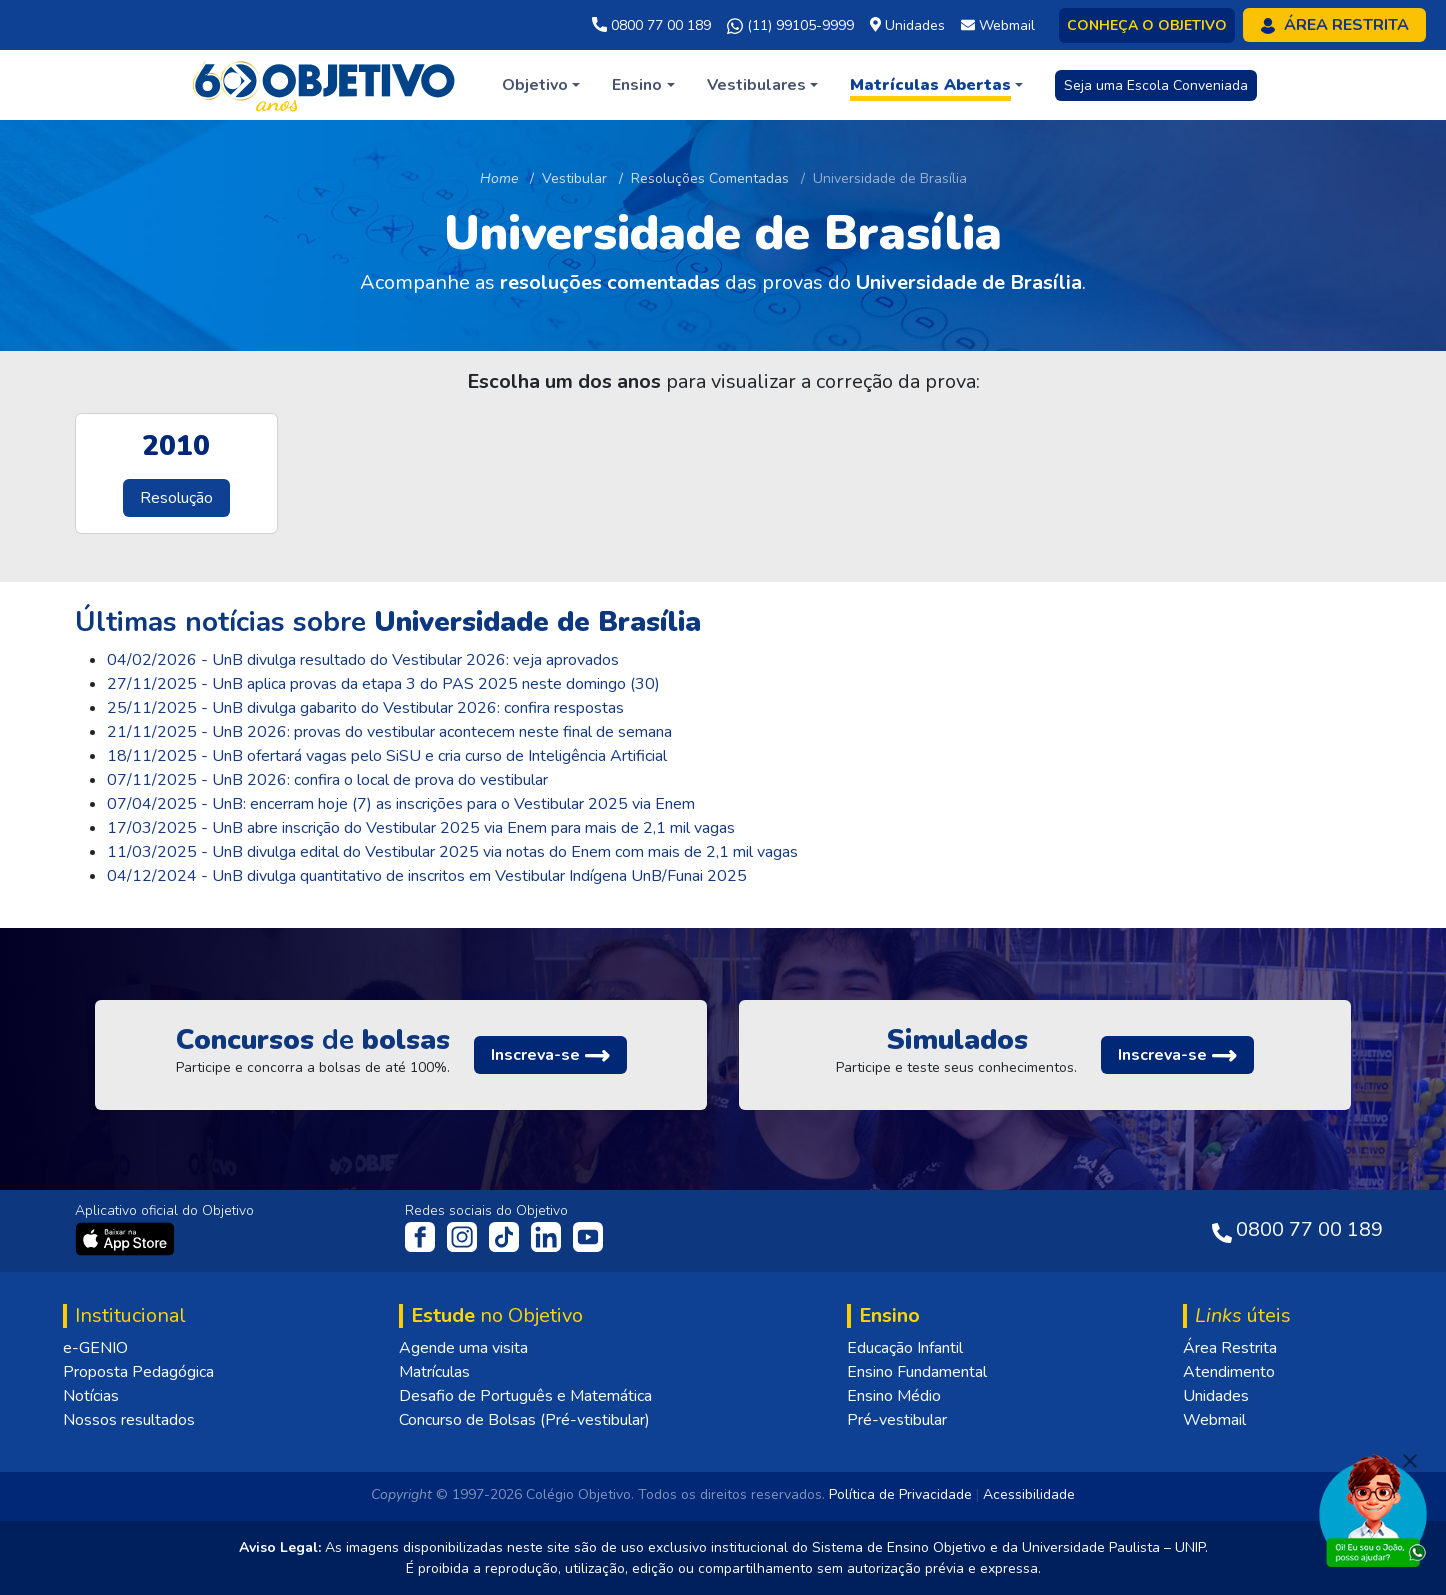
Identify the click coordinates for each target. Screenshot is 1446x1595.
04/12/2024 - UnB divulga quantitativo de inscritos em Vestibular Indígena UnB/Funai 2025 (427, 876)
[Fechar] (1410, 1461)
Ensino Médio (894, 1396)
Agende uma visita (463, 1348)
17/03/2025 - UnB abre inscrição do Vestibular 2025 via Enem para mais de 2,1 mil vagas (421, 828)
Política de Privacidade (900, 1494)
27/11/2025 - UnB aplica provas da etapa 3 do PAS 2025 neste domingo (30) (383, 684)
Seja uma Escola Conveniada (1156, 85)
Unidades (1216, 1396)
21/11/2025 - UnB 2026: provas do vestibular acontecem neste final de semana (389, 732)
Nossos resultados (129, 1420)
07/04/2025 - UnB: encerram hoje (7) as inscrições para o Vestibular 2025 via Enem (401, 804)
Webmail (1214, 1420)
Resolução (176, 498)
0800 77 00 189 (651, 25)
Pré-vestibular (897, 1420)
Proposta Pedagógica (138, 1372)
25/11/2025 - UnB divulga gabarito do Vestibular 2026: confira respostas (365, 708)
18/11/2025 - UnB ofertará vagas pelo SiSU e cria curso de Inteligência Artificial (387, 756)
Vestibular (574, 178)
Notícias (91, 1396)
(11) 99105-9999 (790, 26)
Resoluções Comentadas (710, 178)
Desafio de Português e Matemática (525, 1396)
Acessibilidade (1029, 1494)
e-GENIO (95, 1348)
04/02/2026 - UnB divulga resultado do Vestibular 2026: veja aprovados (363, 660)
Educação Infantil (905, 1348)
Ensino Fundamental (917, 1372)
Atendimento (1229, 1372)
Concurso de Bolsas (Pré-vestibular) (524, 1420)
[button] (541, 85)
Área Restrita (1230, 1348)
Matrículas (434, 1372)
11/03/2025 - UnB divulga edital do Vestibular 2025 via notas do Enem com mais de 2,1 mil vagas (452, 852)
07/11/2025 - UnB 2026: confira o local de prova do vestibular (327, 780)
